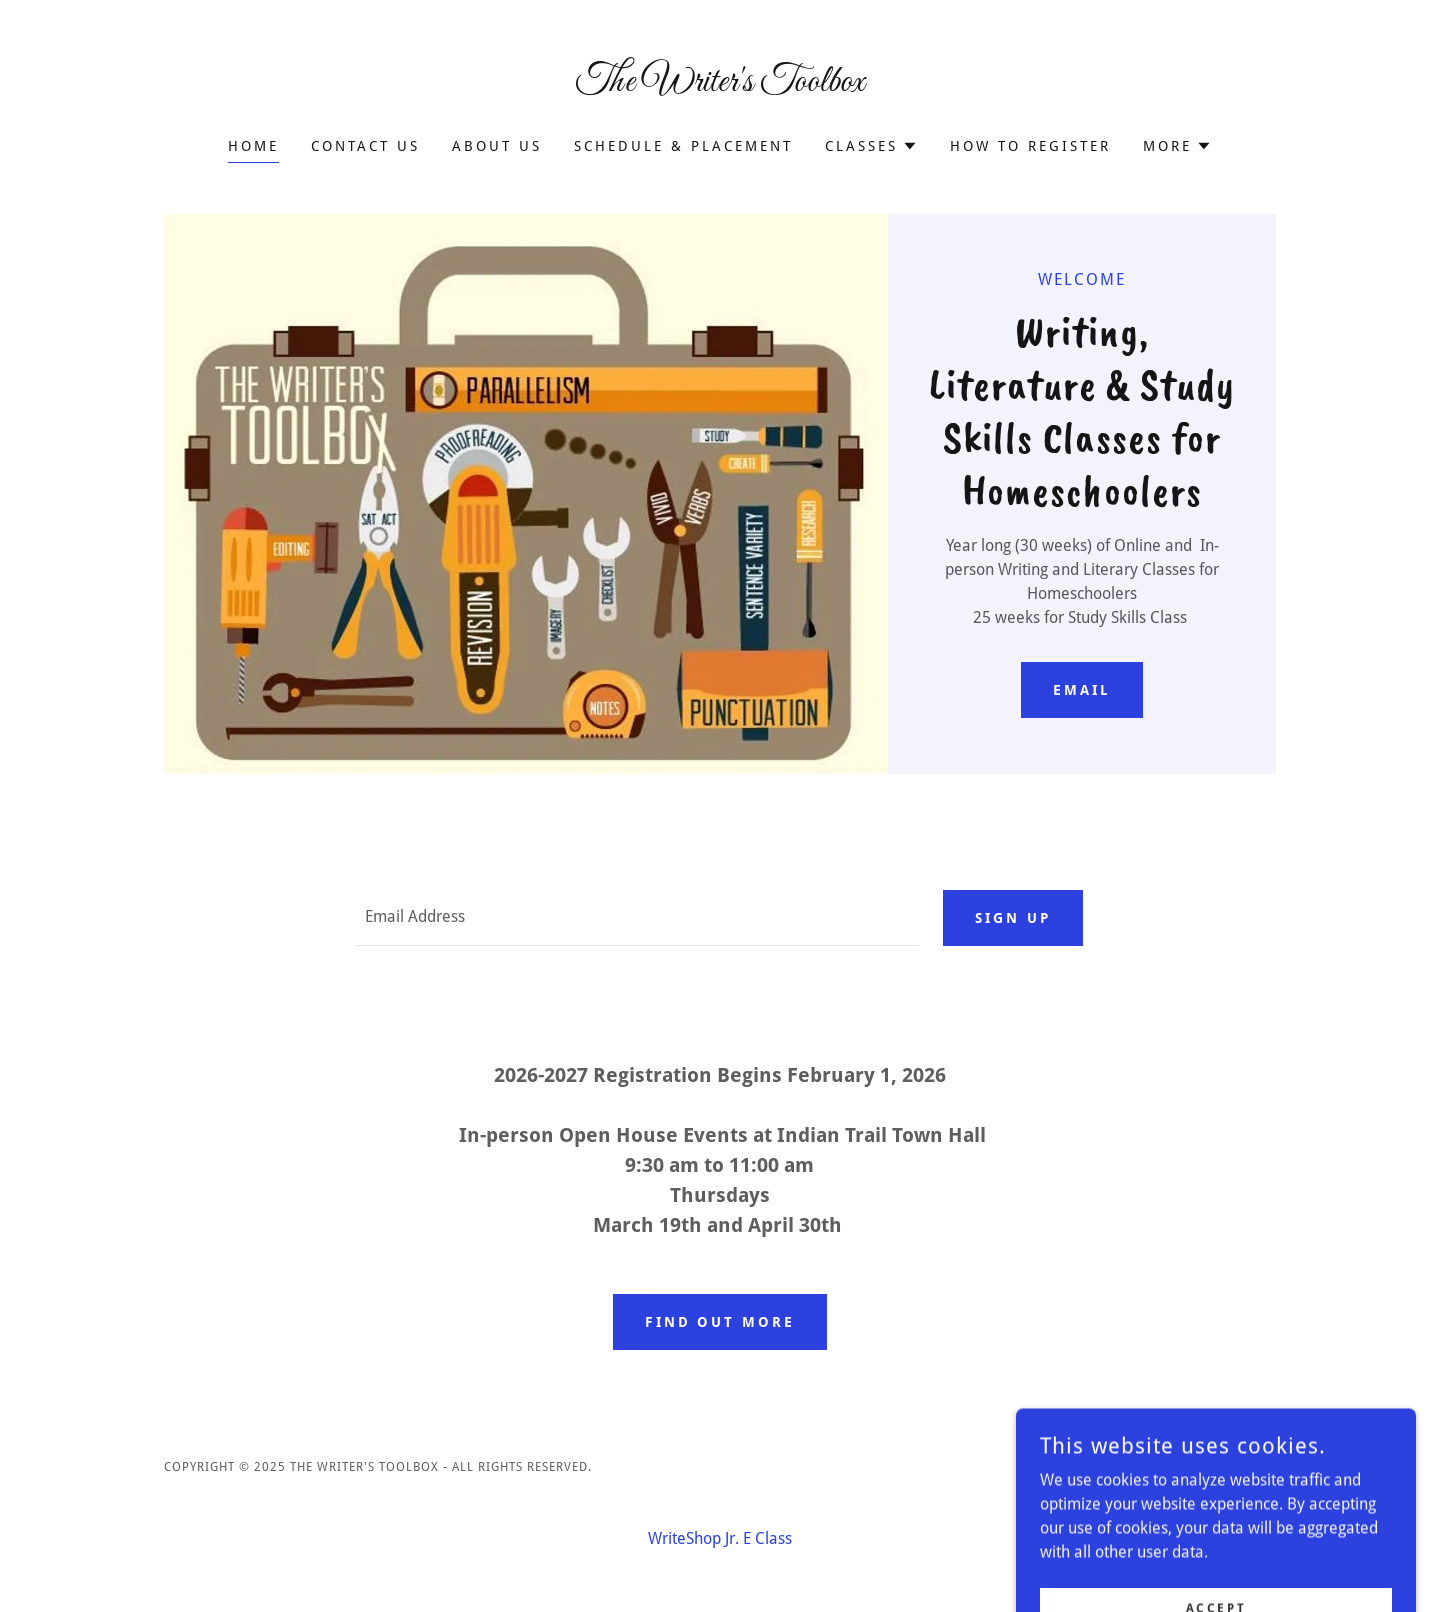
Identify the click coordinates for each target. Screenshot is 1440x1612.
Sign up (1013, 918)
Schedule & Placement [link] (683, 146)
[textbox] (637, 918)
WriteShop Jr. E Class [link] (720, 1538)
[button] (871, 146)
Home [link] (253, 146)
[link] (720, 85)
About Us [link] (497, 146)
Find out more (720, 1322)
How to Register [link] (1030, 146)
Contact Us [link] (365, 146)
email (1082, 690)
